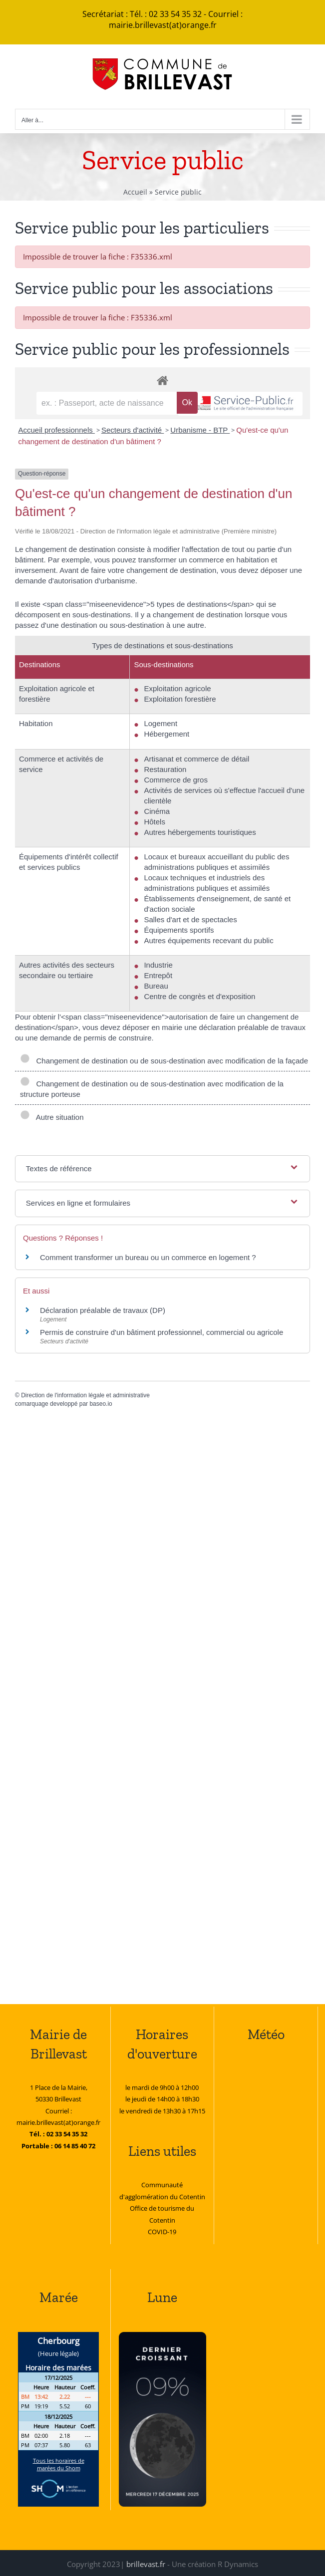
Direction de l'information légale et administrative (85, 1395)
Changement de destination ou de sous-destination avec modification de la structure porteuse (152, 1088)
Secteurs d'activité (132, 430)
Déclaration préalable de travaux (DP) (102, 1310)
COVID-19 (162, 2231)
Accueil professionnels (56, 430)
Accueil (135, 192)
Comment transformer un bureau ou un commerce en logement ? (148, 1257)
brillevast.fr (145, 2564)
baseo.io (100, 1403)
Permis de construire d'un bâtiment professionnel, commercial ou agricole (161, 1332)
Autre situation (52, 1117)
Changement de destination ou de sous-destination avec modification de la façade (164, 1060)
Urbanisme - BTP (200, 430)
